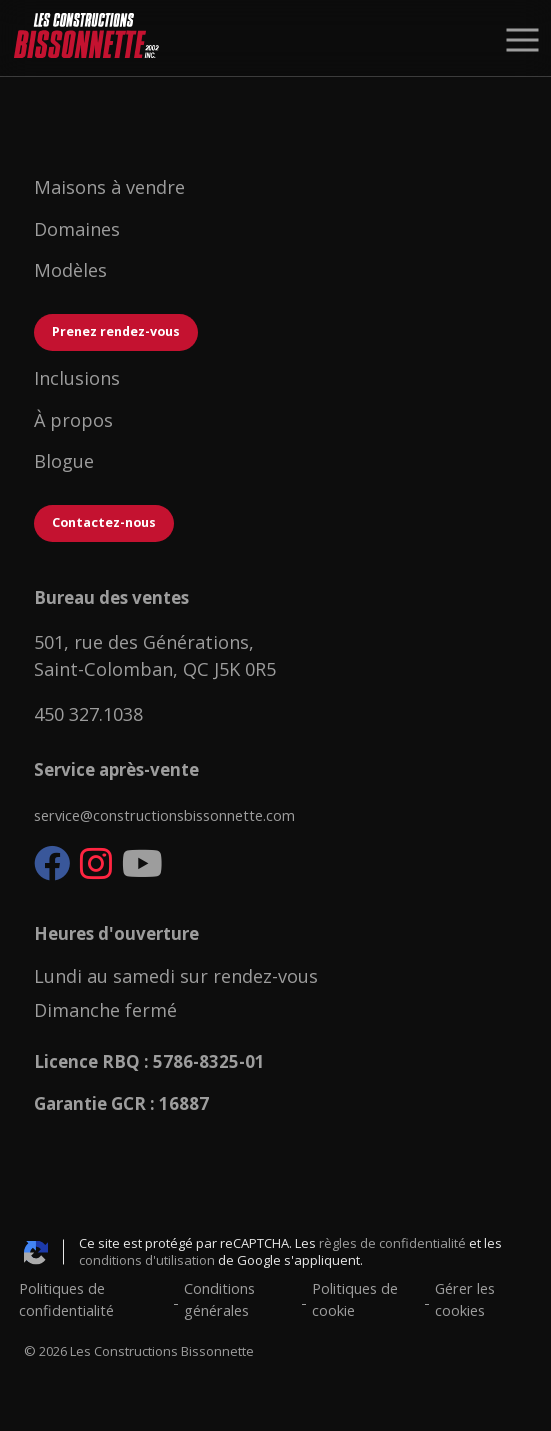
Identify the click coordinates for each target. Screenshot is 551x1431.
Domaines (79, 229)
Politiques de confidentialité (66, 1299)
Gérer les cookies (465, 1299)
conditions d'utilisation (147, 1260)
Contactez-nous (104, 522)
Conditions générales (219, 1299)
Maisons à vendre (112, 187)
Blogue (64, 461)
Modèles (73, 270)
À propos (73, 420)
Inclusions (79, 378)
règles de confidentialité (392, 1243)
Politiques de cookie (355, 1299)
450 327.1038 (88, 714)
